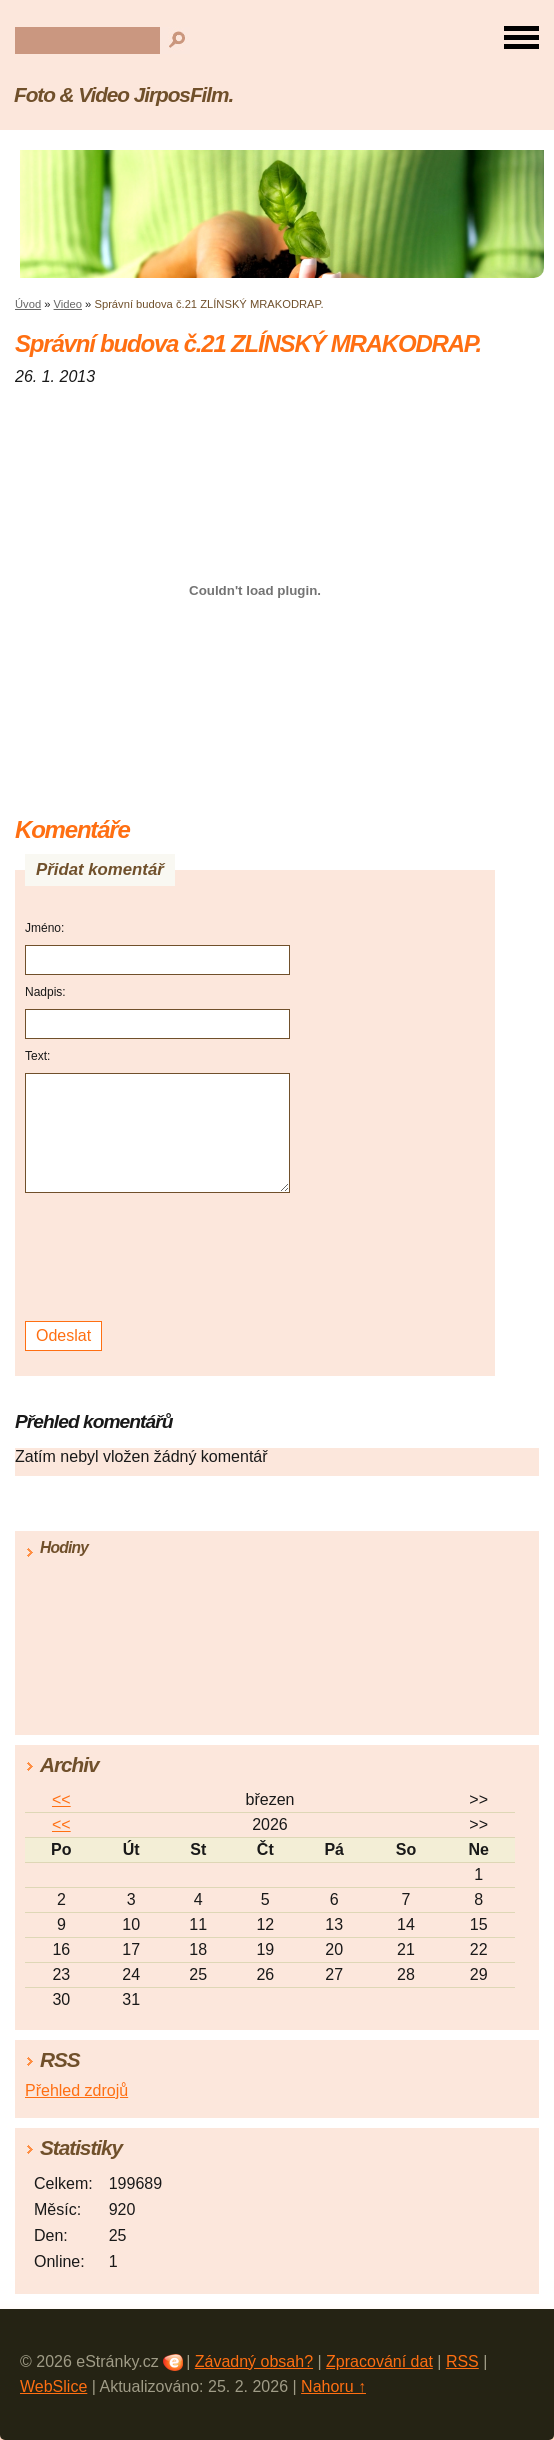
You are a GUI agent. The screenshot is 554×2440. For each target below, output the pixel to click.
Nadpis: (45, 992)
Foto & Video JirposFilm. (123, 94)
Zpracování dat (379, 2361)
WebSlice (53, 2386)
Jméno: (44, 928)
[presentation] (160, 1257)
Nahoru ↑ (333, 2386)
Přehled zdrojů (76, 2090)
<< (61, 1799)
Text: (37, 1056)
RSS (462, 2361)
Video (68, 304)
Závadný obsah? (254, 2361)
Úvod (28, 304)
